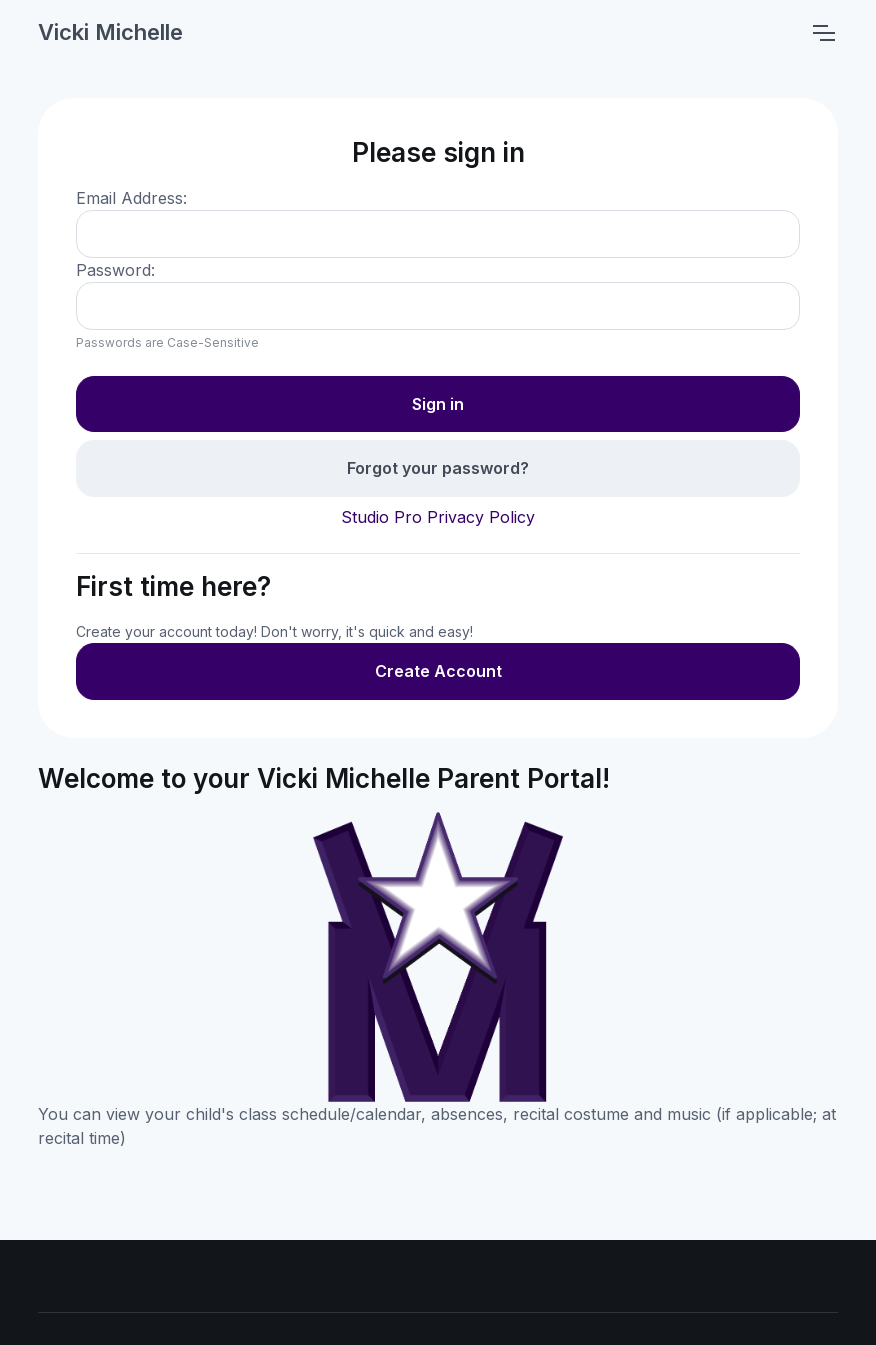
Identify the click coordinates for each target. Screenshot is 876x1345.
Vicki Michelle (110, 32)
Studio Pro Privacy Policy (438, 517)
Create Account (438, 671)
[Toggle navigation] (823, 33)
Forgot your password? (438, 468)
